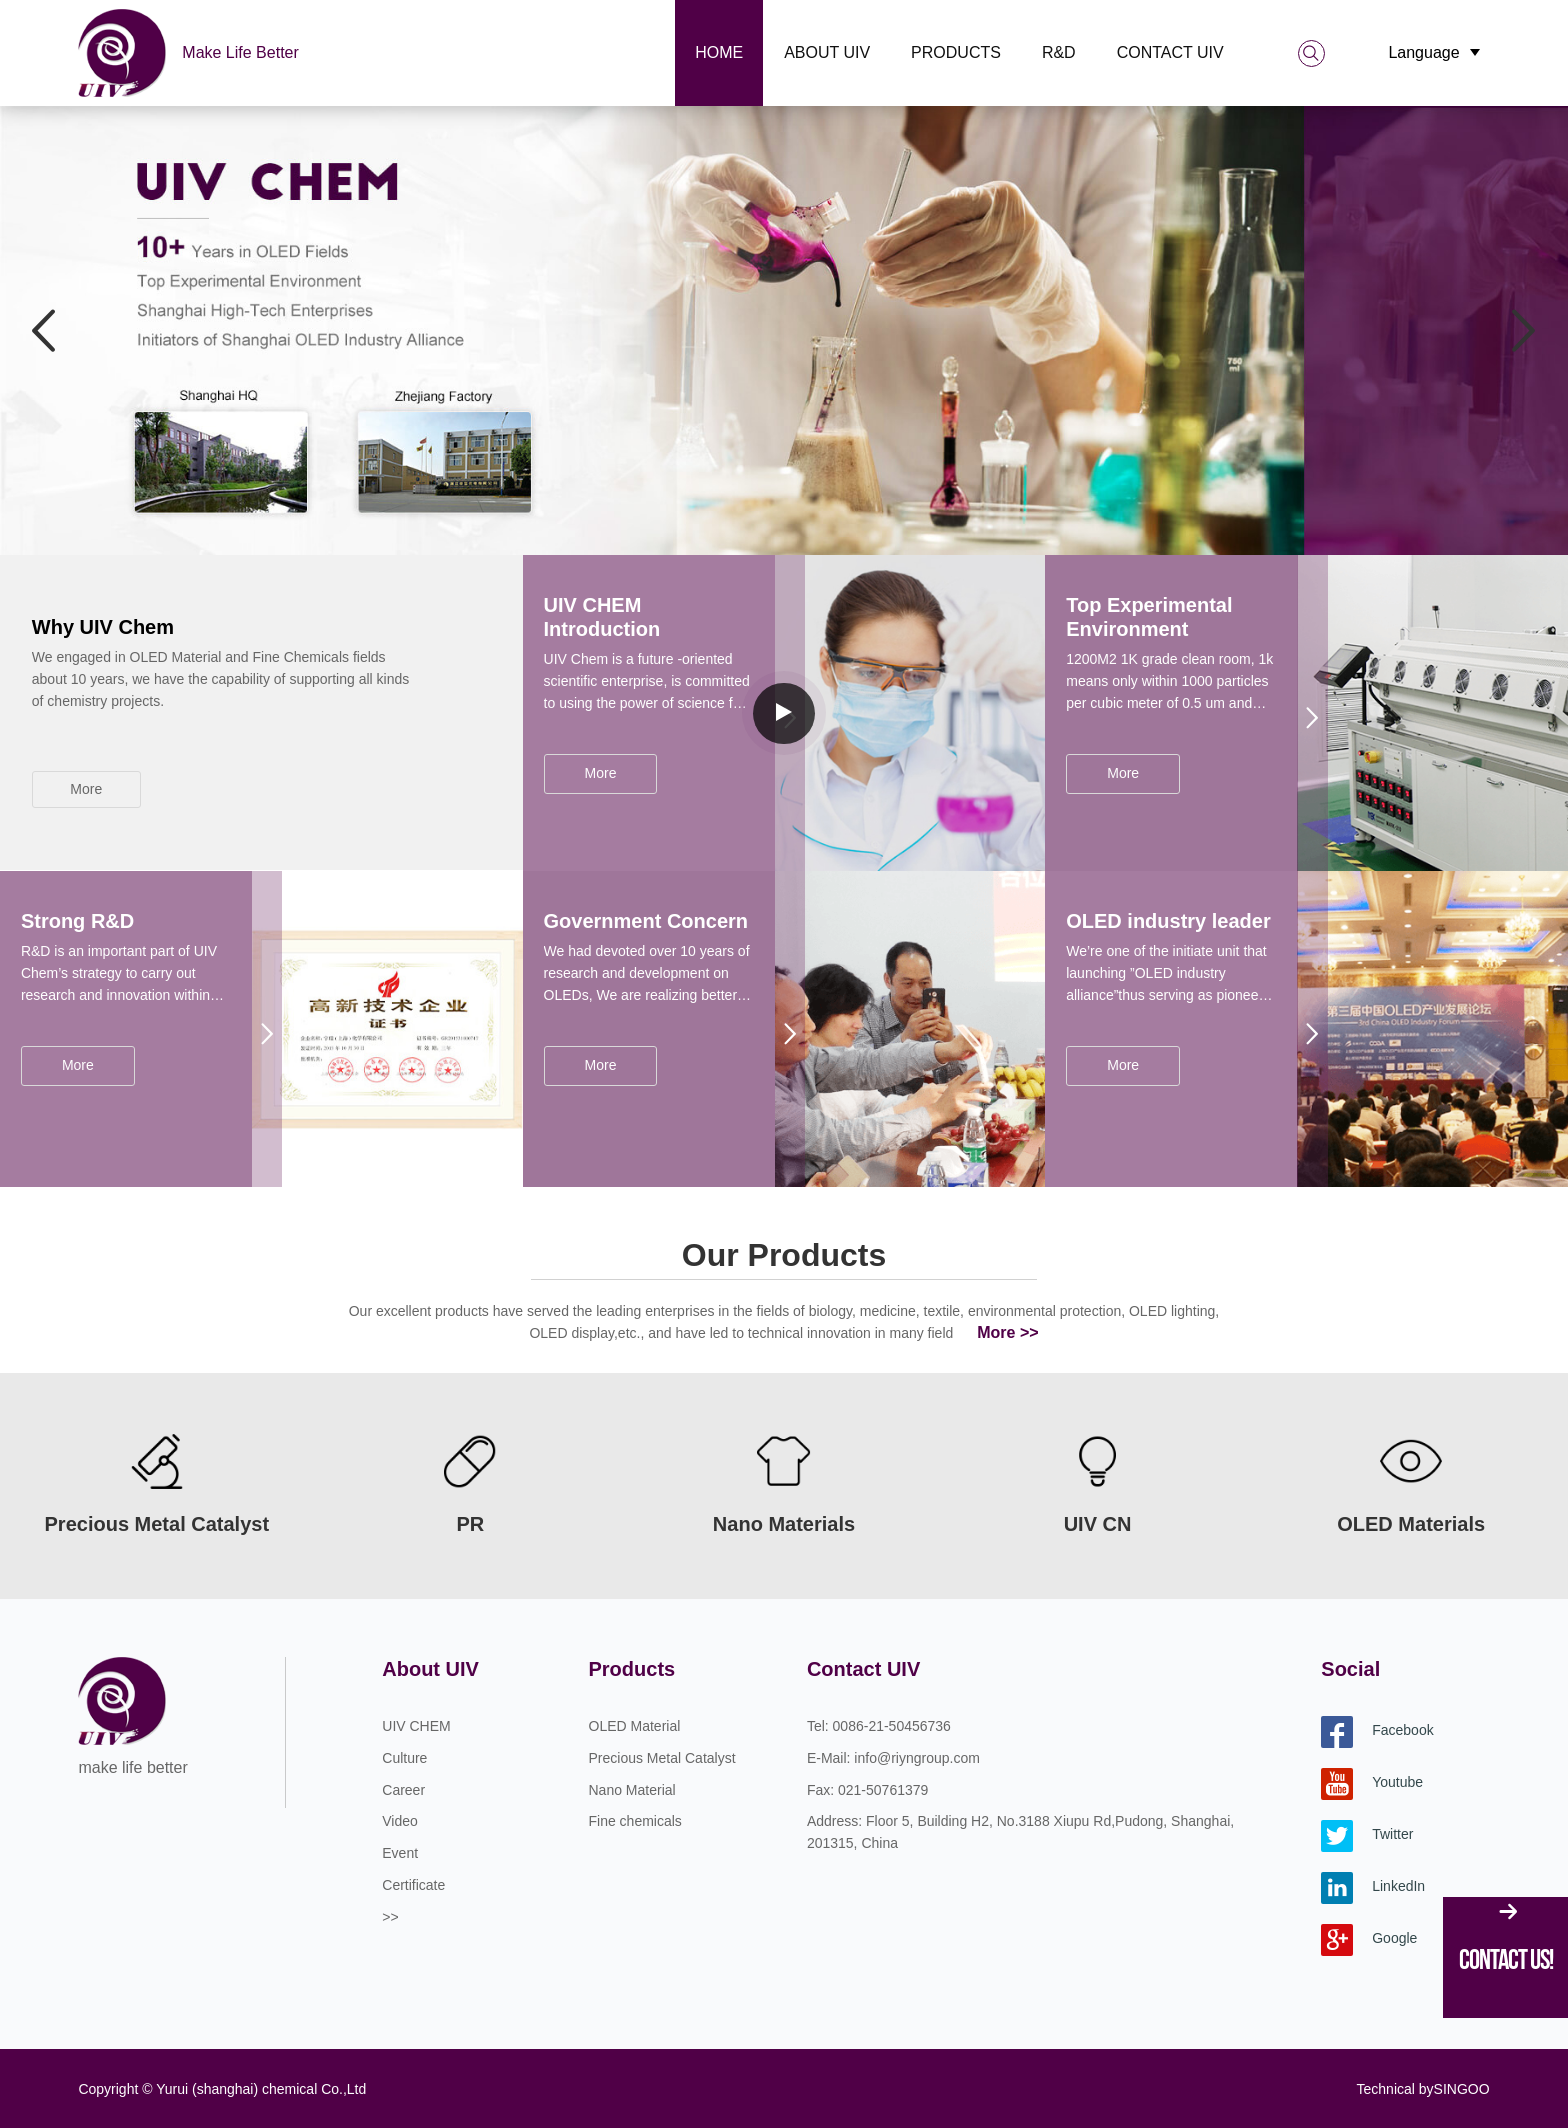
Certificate (413, 1885)
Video (400, 1821)
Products (956, 52)
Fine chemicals (635, 1821)
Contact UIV (1170, 52)
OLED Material (635, 1726)
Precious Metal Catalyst (662, 1758)
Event (400, 1853)
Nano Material (632, 1790)
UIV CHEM (416, 1726)
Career (403, 1790)
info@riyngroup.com (917, 1758)
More (86, 789)
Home (719, 52)
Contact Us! (1506, 1959)
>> (390, 1917)
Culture (404, 1758)
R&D (1059, 52)
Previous (44, 328)
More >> (1007, 1332)
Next (1523, 328)
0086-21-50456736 (892, 1726)
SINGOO (1462, 2089)
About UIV (827, 52)
